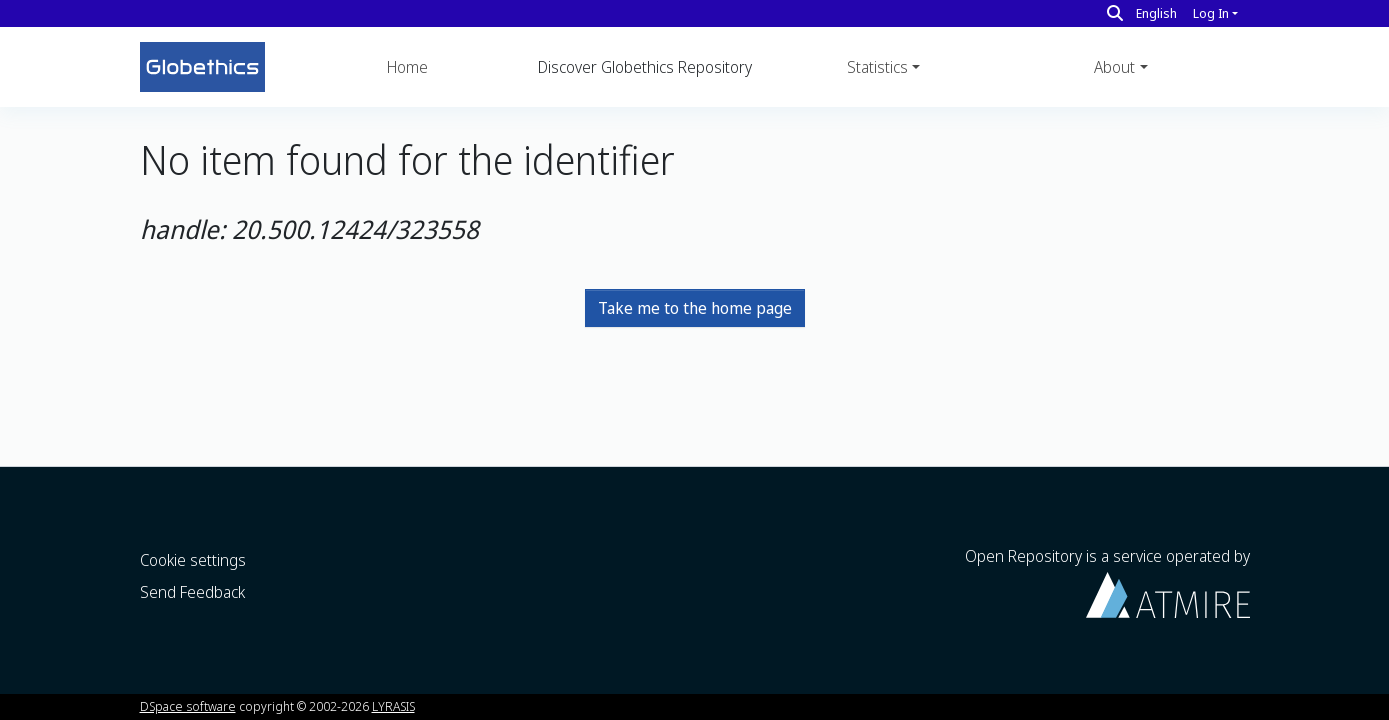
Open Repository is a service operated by (1107, 581)
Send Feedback (192, 592)
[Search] (1115, 13)
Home (407, 67)
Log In (1211, 13)
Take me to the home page (695, 308)
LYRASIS (393, 706)
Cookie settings (193, 560)
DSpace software (188, 706)
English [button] (1156, 13)
